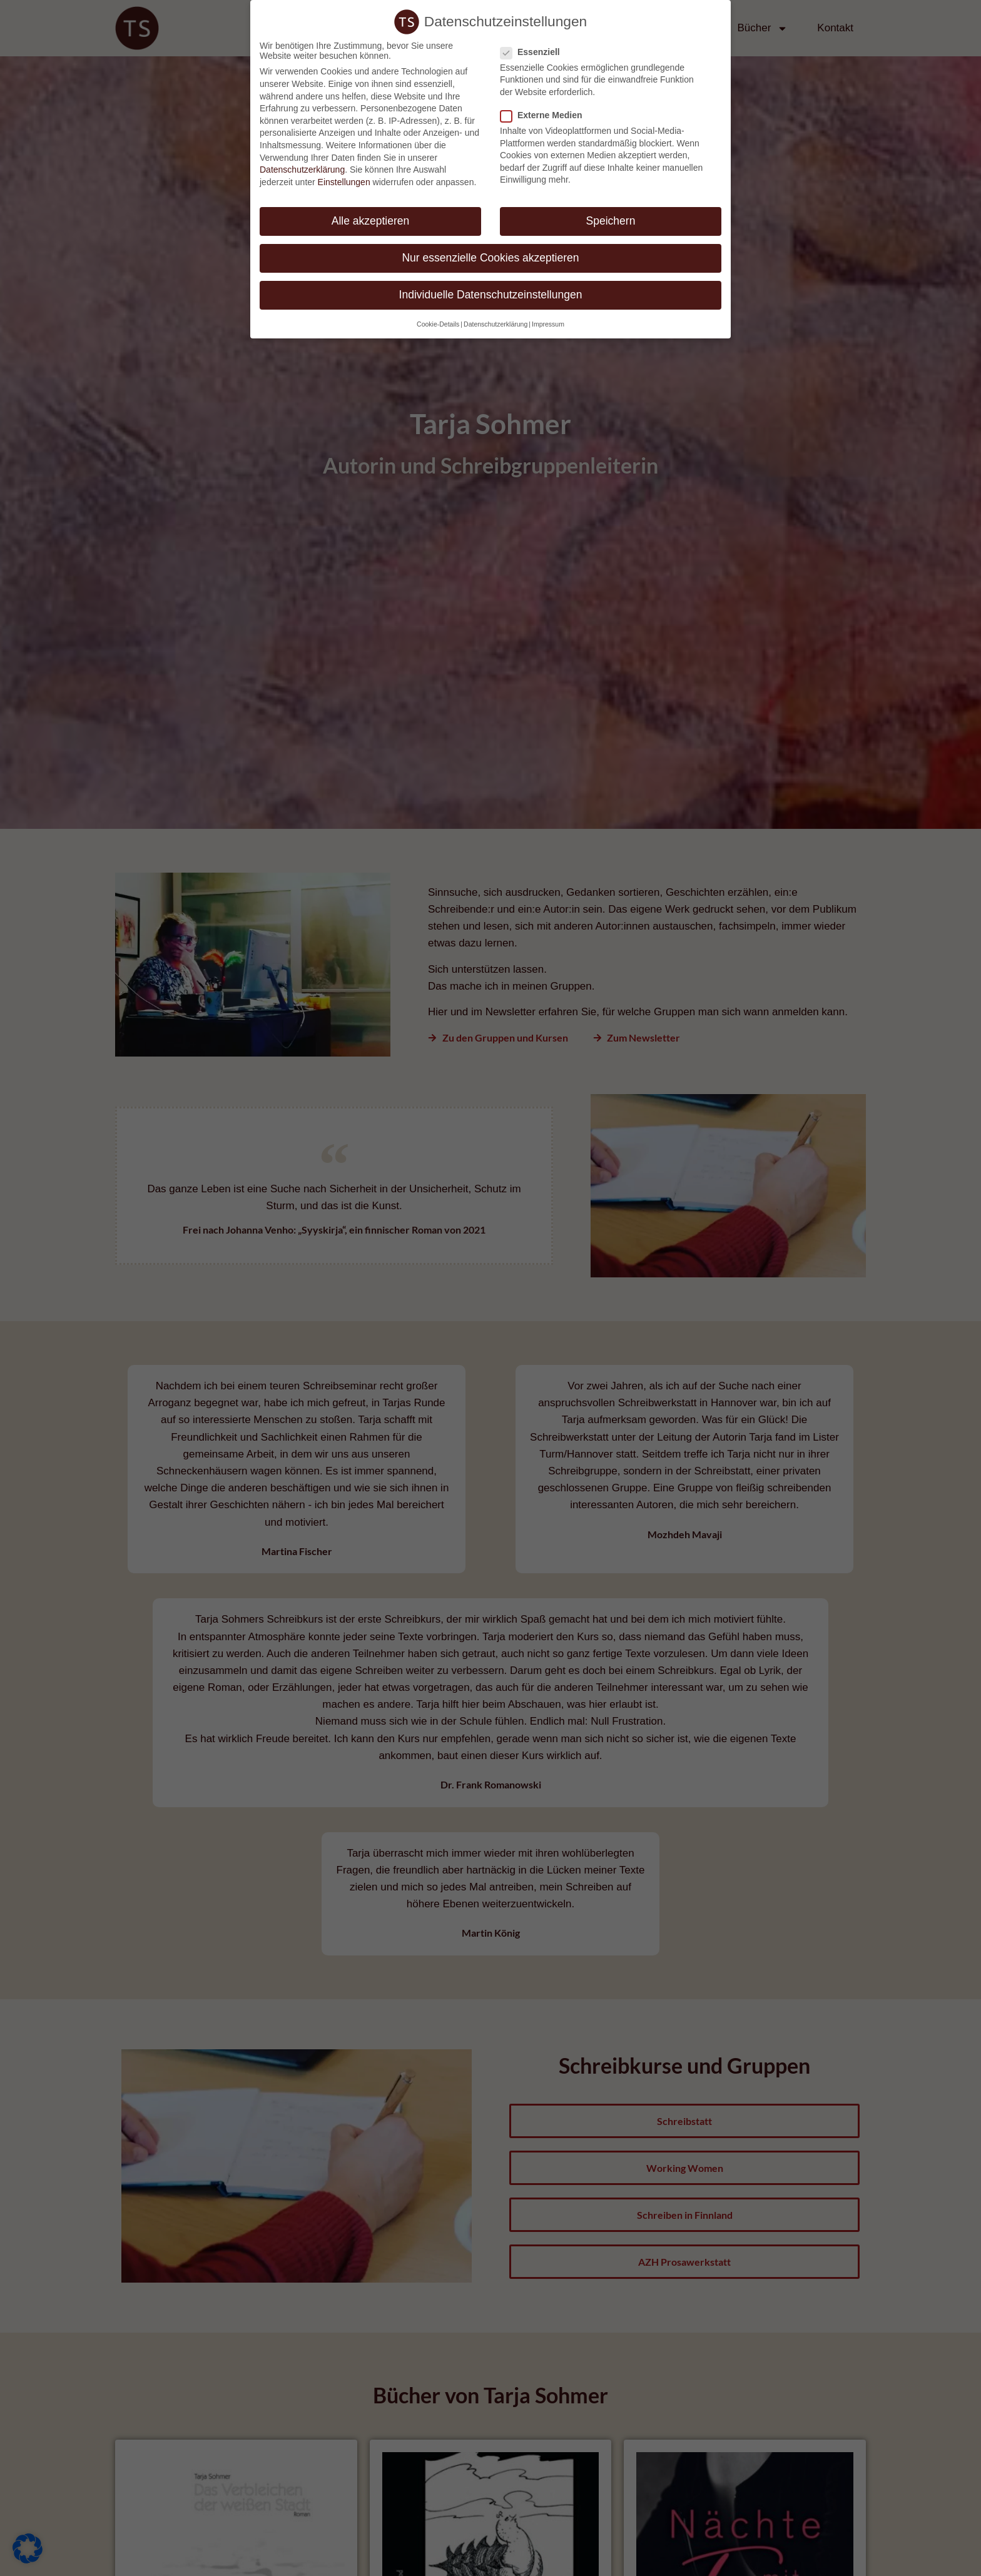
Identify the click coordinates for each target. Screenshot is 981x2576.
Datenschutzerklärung (302, 163)
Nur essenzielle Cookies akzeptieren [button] (490, 251)
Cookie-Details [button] (438, 317)
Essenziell (534, 45)
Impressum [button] (548, 317)
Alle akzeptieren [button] (371, 214)
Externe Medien (545, 108)
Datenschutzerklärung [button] (495, 317)
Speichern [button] (611, 214)
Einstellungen (344, 175)
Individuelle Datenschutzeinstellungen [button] (490, 288)
